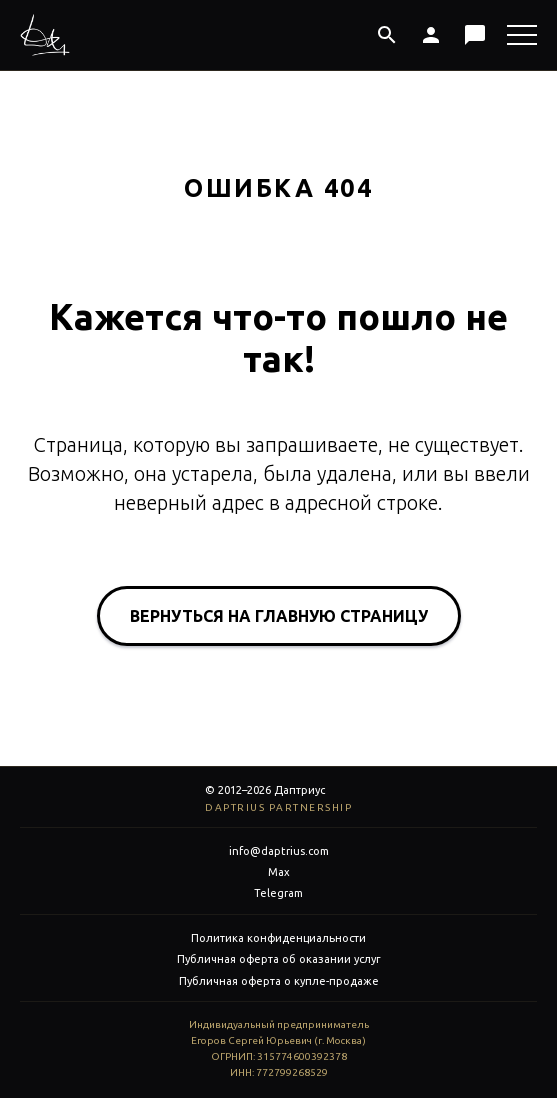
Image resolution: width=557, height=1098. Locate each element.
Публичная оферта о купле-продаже (279, 981)
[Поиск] (387, 35)
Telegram (278, 893)
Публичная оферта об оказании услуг (279, 959)
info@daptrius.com (279, 851)
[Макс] (475, 35)
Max (279, 872)
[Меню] (522, 35)
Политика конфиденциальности (278, 938)
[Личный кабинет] (431, 35)
